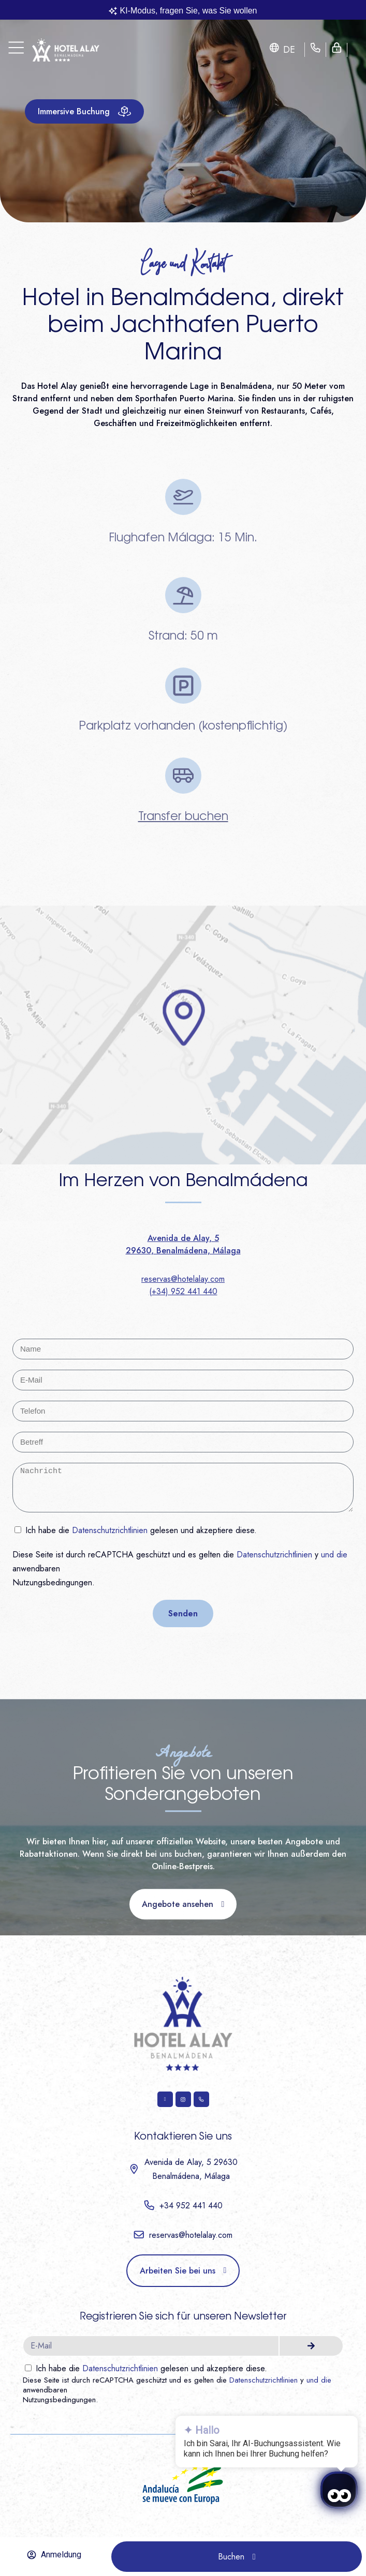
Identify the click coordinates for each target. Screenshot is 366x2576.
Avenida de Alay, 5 (183, 1238)
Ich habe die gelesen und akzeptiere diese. (141, 1530)
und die (334, 1554)
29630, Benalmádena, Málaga (183, 1250)
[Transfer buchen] (183, 775)
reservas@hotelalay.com (183, 1279)
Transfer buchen (183, 816)
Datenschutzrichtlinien (110, 1530)
